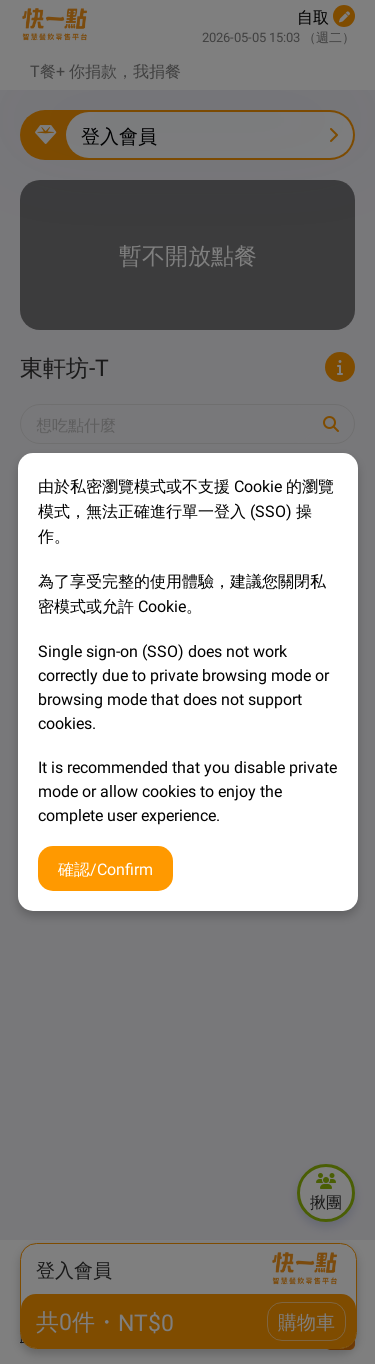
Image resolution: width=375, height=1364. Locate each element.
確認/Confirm (105, 868)
